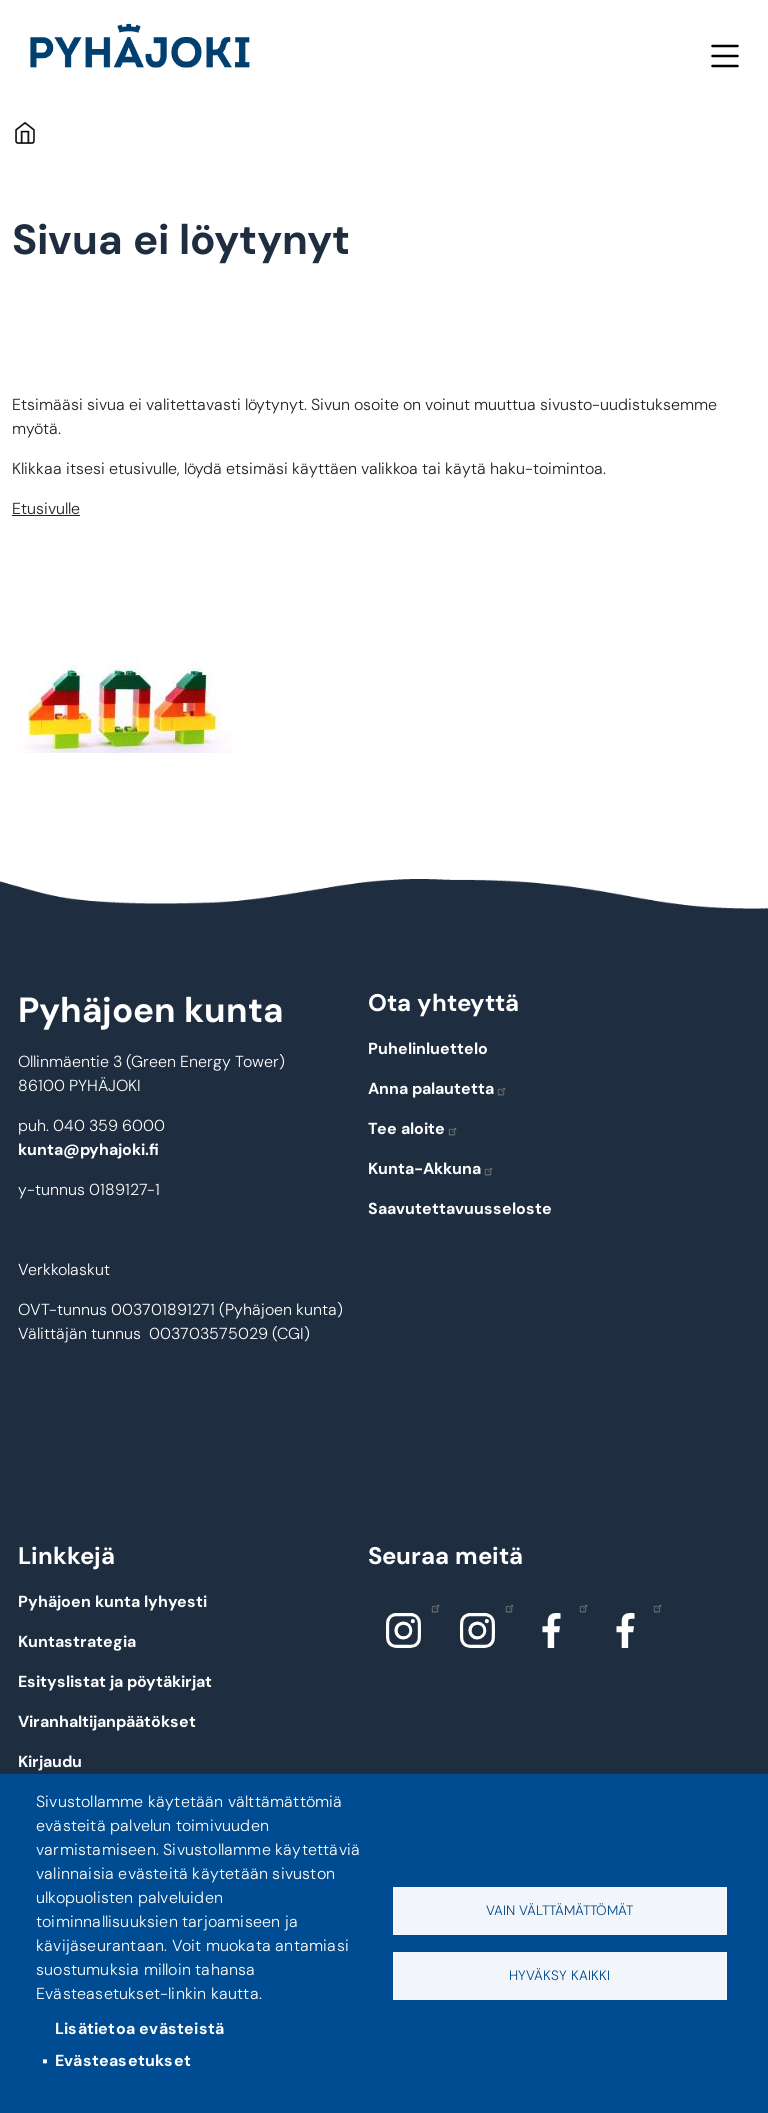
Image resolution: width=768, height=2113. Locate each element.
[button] (122, 711)
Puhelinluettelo (428, 1048)
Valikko (724, 55)
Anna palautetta (438, 1088)
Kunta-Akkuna (431, 1168)
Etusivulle (46, 508)
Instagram (430, 1607)
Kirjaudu (50, 1761)
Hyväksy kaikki (559, 1975)
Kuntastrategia (77, 1641)
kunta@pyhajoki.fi (88, 1149)
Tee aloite (413, 1128)
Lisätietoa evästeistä (139, 2028)
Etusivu (24, 132)
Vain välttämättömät (559, 1910)
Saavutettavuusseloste (460, 1208)
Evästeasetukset (123, 2060)
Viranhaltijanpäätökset (107, 1721)
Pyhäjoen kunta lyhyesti (112, 1601)
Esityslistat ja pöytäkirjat (115, 1681)
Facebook (578, 1607)
